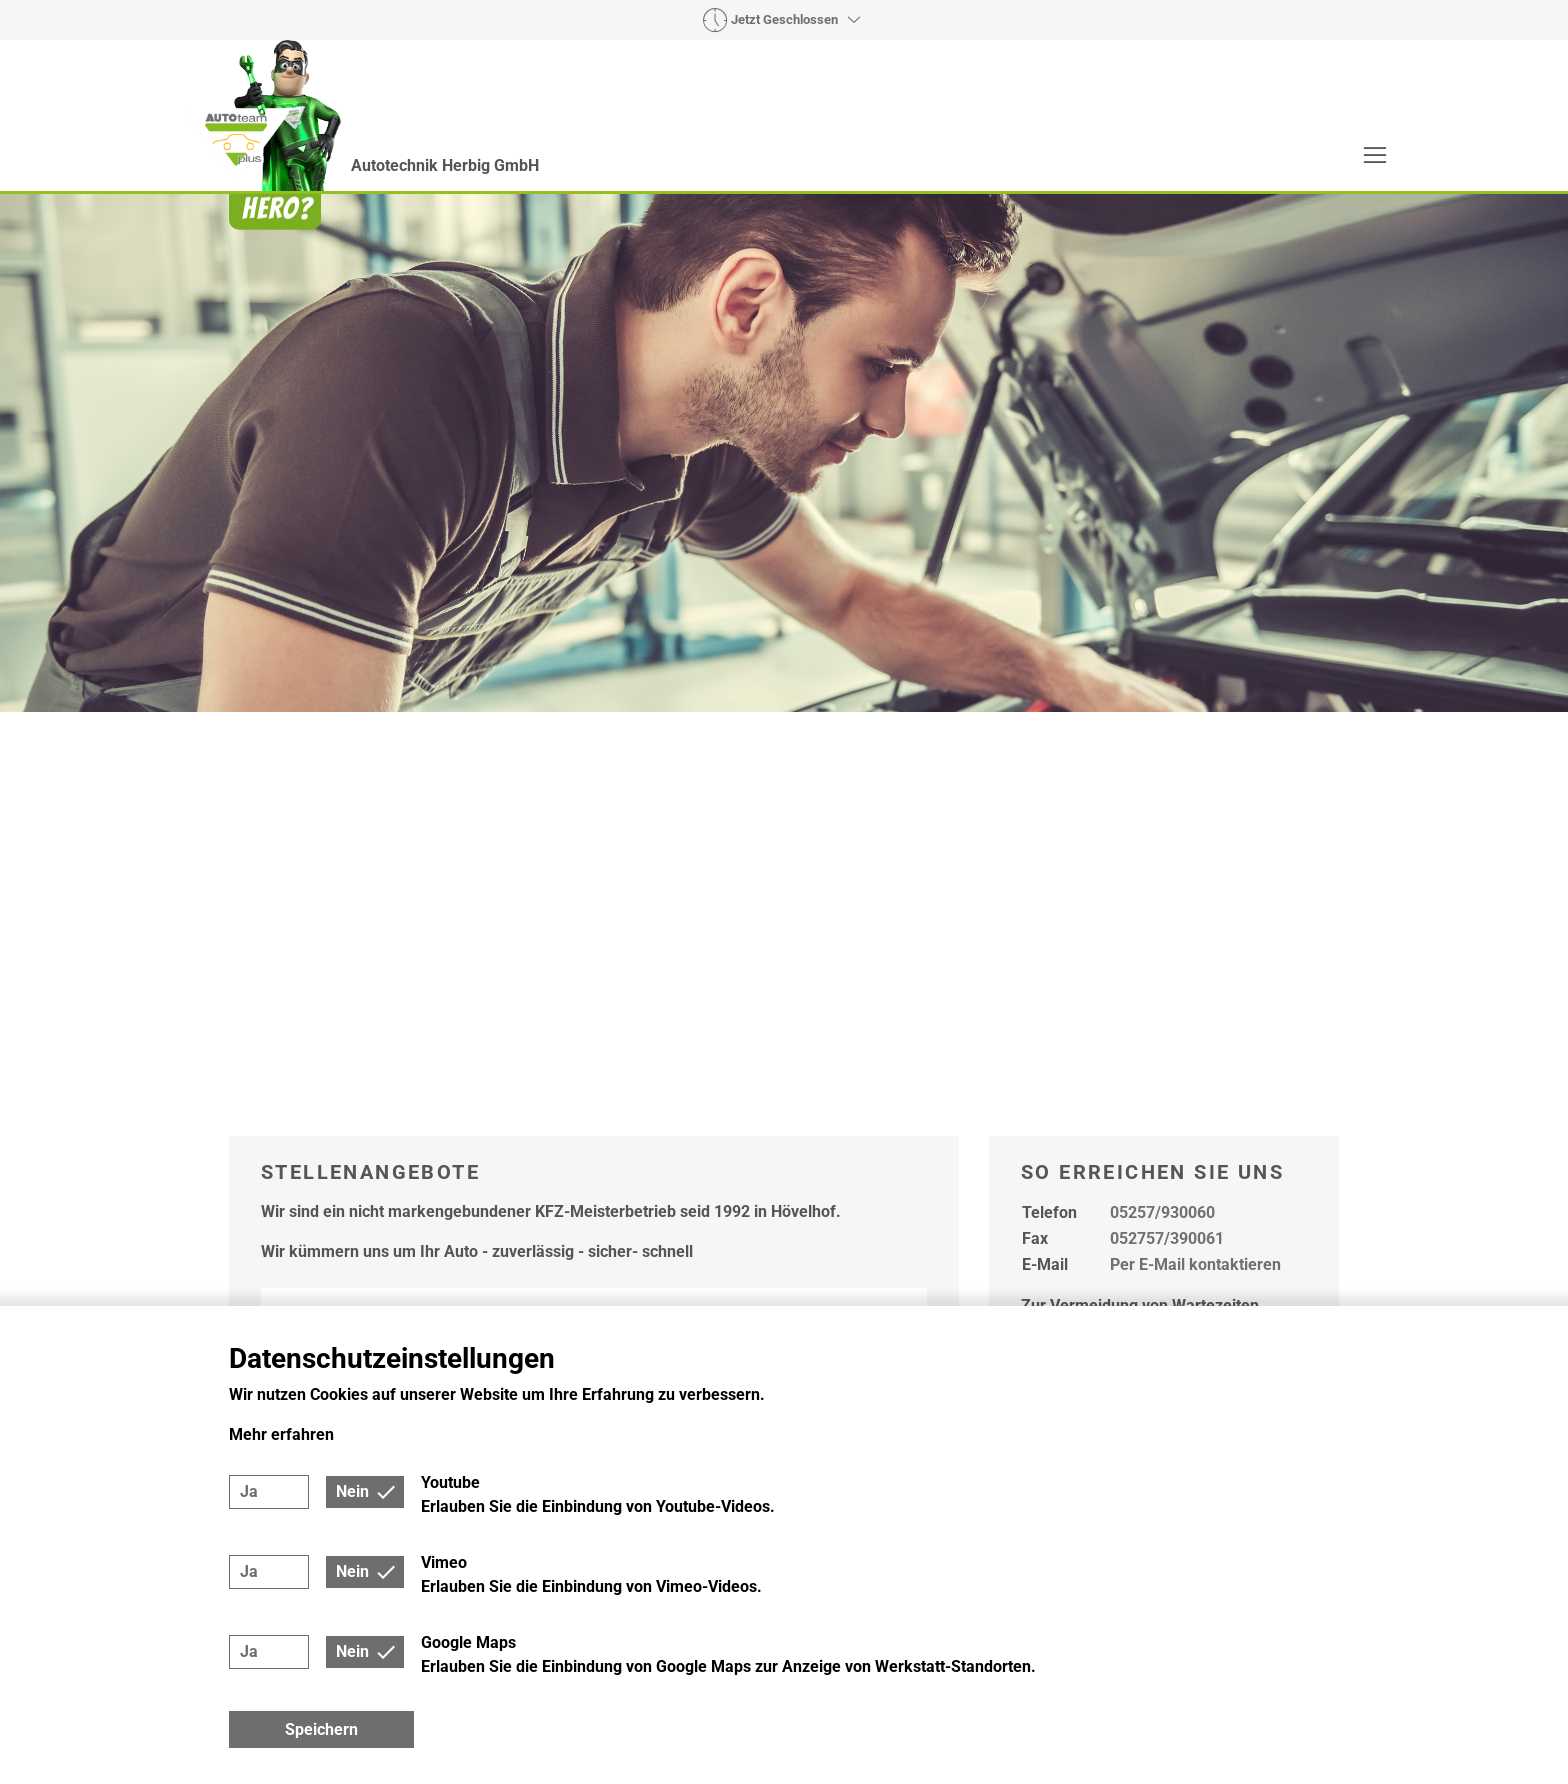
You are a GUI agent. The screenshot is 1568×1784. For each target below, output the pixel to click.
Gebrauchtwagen (937, 209)
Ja (249, 1491)
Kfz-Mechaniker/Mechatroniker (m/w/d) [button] (545, 926)
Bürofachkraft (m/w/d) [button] (438, 846)
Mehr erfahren (281, 1434)
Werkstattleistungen (760, 209)
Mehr (1309, 209)
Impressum (1183, 1275)
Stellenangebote (1186, 209)
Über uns (1063, 209)
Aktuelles (611, 209)
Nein (352, 1491)
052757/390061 (1167, 760)
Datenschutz (1287, 1275)
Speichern (321, 1729)
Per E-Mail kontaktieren (1195, 786)
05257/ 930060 (752, 1142)
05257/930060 (1162, 734)
